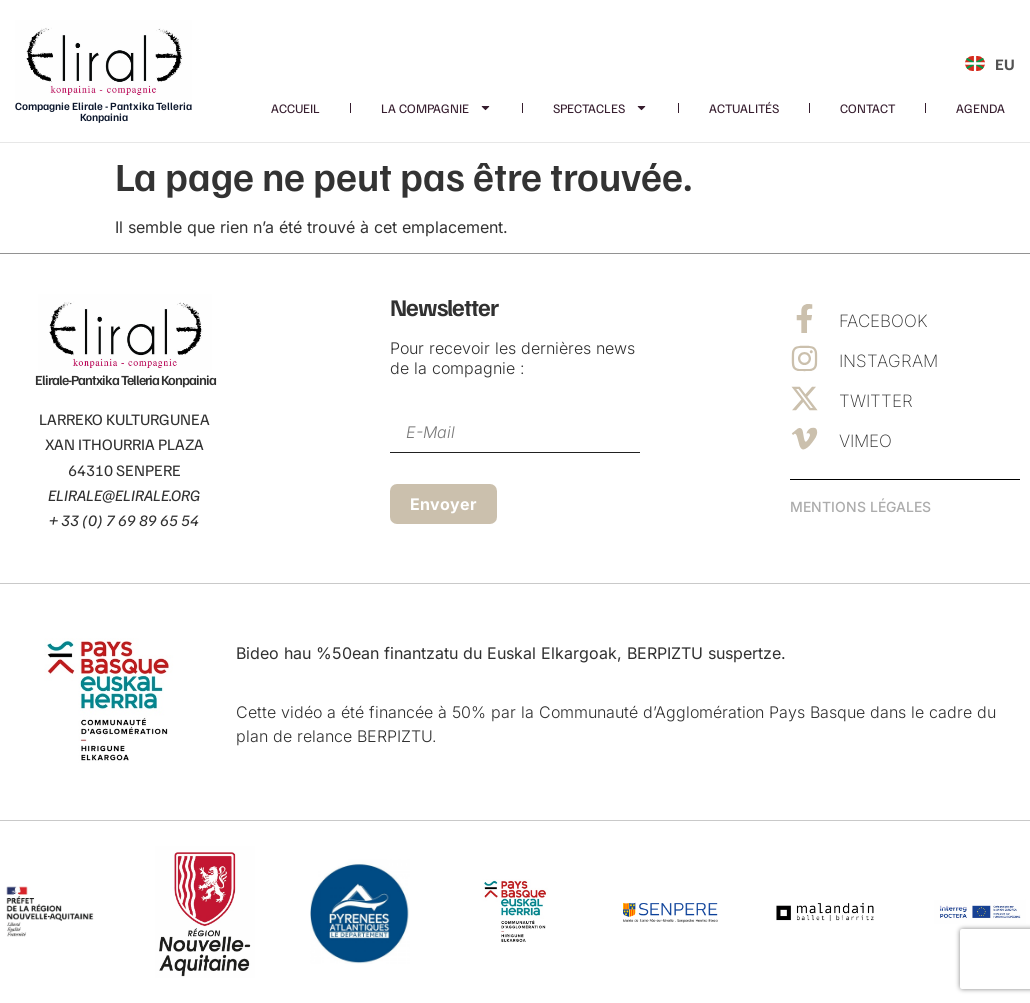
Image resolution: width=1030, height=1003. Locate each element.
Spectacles (600, 108)
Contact (867, 108)
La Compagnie (436, 108)
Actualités (744, 108)
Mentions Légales (860, 506)
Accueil (295, 108)
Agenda (980, 108)
